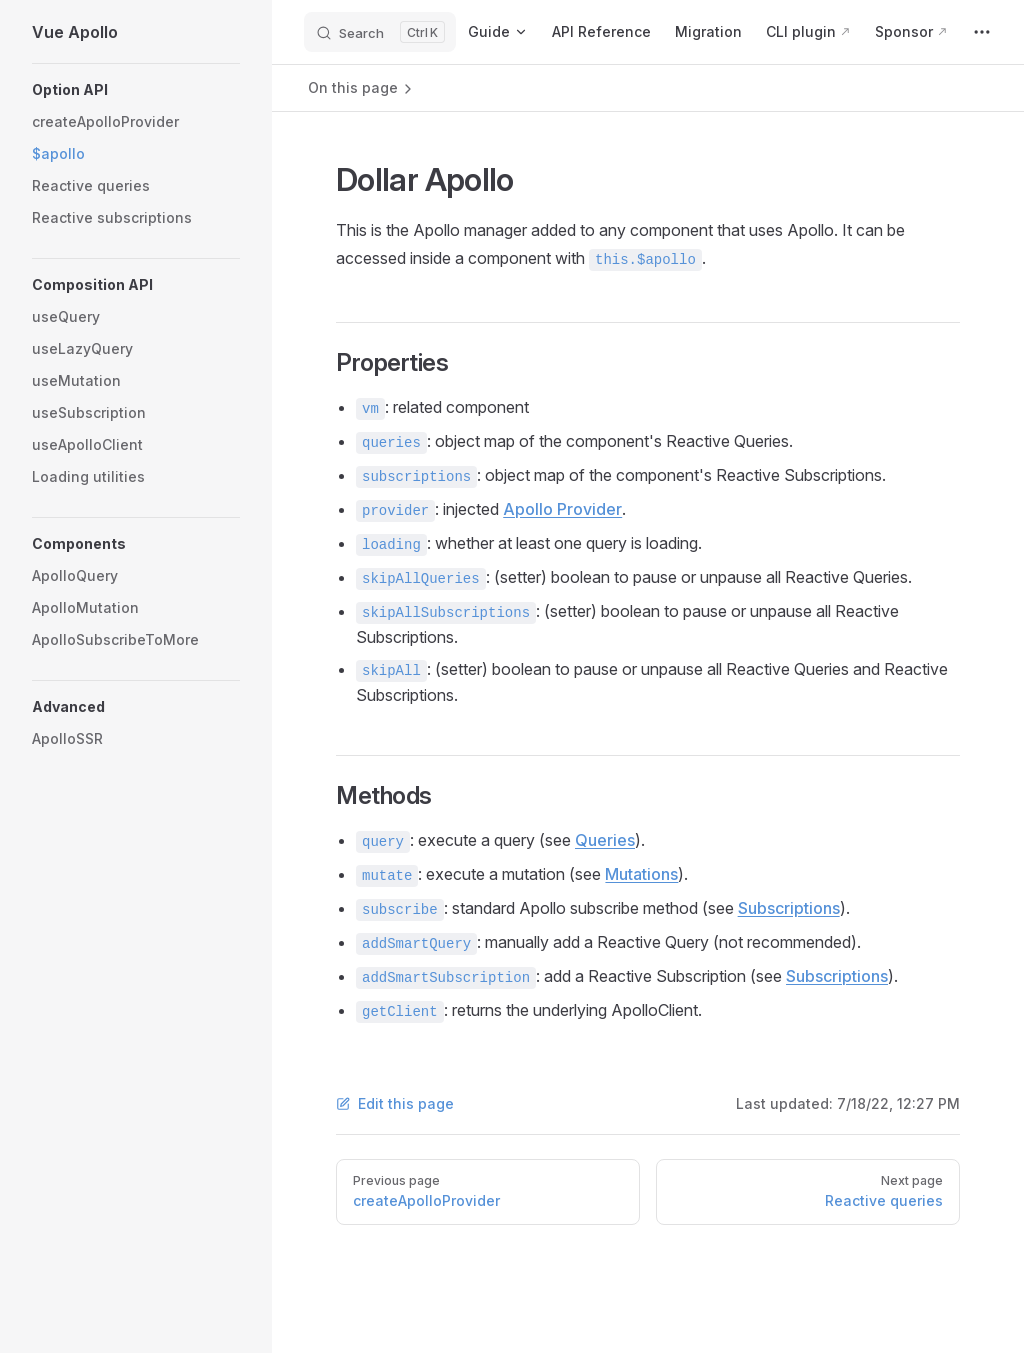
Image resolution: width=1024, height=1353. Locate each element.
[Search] (380, 32)
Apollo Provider (562, 509)
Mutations (641, 874)
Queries (605, 840)
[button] (136, 90)
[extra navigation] (982, 32)
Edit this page (395, 1103)
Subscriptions (789, 908)
